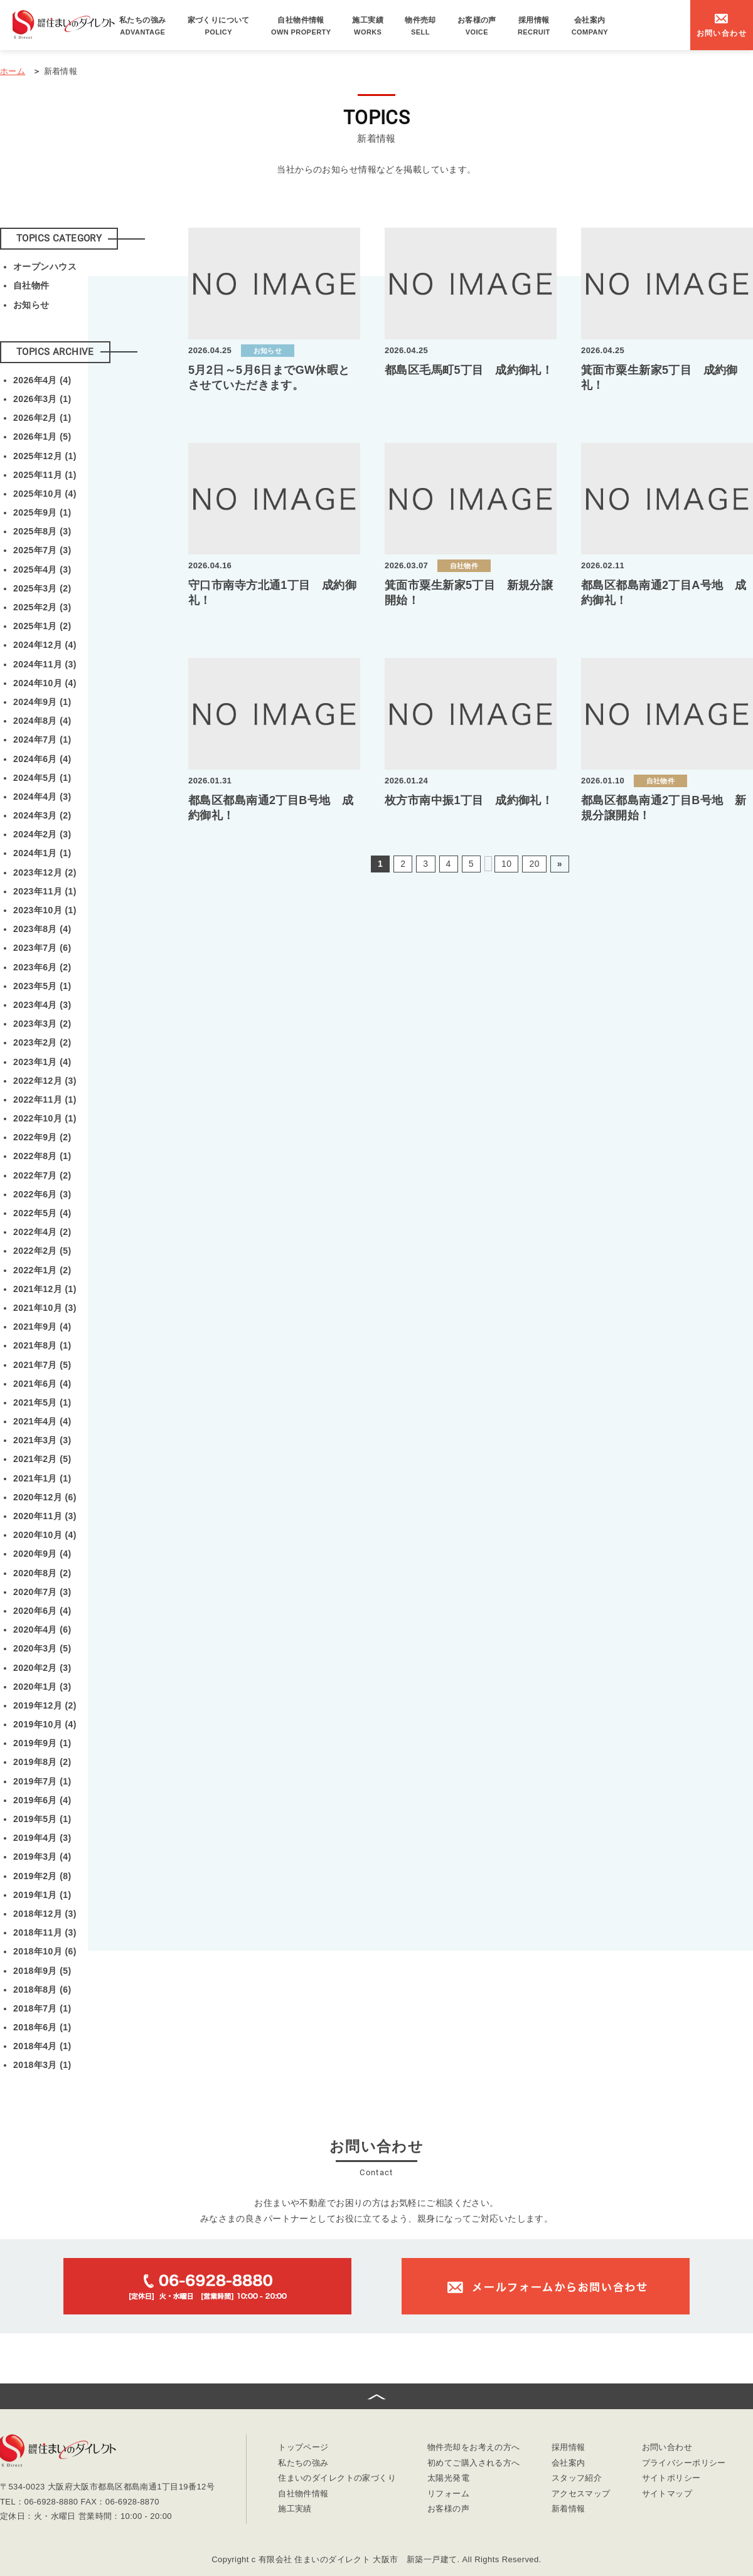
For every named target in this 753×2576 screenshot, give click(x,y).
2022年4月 (42, 1231)
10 (506, 864)
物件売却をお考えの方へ (473, 2448)
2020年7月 (42, 1591)
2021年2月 (42, 1459)
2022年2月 (42, 1250)
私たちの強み (142, 26)
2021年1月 (42, 1478)
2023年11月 (45, 891)
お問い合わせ (667, 2448)
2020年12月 (45, 1497)
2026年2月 (42, 417)
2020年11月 (45, 1516)
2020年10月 (45, 1534)
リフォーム (448, 2494)
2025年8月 (42, 531)
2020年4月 (42, 1629)
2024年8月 (42, 720)
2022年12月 (45, 1080)
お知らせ (31, 304)
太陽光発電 (448, 2478)
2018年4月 (42, 2046)
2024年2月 (42, 834)
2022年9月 (42, 1137)
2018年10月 (45, 1951)
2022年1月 (42, 1270)
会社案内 (590, 26)
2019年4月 (42, 1837)
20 (534, 864)
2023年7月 (42, 947)
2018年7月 (42, 2008)
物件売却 (420, 26)
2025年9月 (42, 512)
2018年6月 (42, 2027)
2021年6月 (42, 1383)
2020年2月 (42, 1667)
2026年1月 (42, 436)
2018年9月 (42, 1970)
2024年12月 (45, 644)
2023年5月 (42, 986)
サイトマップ (667, 2494)
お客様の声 (476, 26)
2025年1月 (42, 626)
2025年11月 (45, 474)
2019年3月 (42, 1856)
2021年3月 (42, 1440)
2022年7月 (42, 1175)
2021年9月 (42, 1326)
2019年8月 (42, 1761)
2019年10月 (45, 1724)
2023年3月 (42, 1023)
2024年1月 (42, 853)
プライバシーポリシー (684, 2463)
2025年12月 (45, 456)
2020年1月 (42, 1686)
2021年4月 (42, 1421)
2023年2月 (42, 1042)
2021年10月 (45, 1307)
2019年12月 (45, 1705)
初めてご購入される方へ (473, 2463)
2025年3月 (42, 588)
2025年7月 (42, 550)
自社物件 (31, 285)
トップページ (303, 2448)
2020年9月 (42, 1553)
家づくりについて (219, 26)
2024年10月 (45, 683)
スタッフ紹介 (577, 2478)
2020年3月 (42, 1648)
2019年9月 (42, 1743)
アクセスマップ (581, 2494)
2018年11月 (45, 1932)
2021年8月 (42, 1345)
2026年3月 (42, 399)
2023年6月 (42, 967)
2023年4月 (42, 1004)
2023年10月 (45, 910)
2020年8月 (42, 1573)
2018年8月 (42, 1989)
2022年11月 (45, 1099)
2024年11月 (45, 664)
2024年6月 (42, 759)
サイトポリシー (671, 2478)
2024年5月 (42, 777)
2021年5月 (42, 1402)
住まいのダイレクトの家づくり (337, 2478)
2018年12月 (45, 1913)
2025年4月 (42, 569)
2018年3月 (42, 2064)
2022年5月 (42, 1213)
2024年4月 (42, 796)
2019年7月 (42, 1781)
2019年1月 (42, 1894)
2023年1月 (42, 1061)
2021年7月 (42, 1364)
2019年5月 (42, 1819)
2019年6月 (42, 1800)
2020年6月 (42, 1610)
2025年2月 (42, 607)
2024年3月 (42, 815)
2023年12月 (45, 872)
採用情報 (534, 26)
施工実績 (367, 26)
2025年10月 (45, 493)
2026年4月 (42, 380)
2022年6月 (42, 1194)
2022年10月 (45, 1118)
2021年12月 (45, 1289)
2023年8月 (42, 929)
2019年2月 (42, 1876)
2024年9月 (42, 701)
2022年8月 (42, 1156)
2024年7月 (42, 739)
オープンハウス (45, 266)
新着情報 (568, 2509)
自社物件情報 (301, 26)
